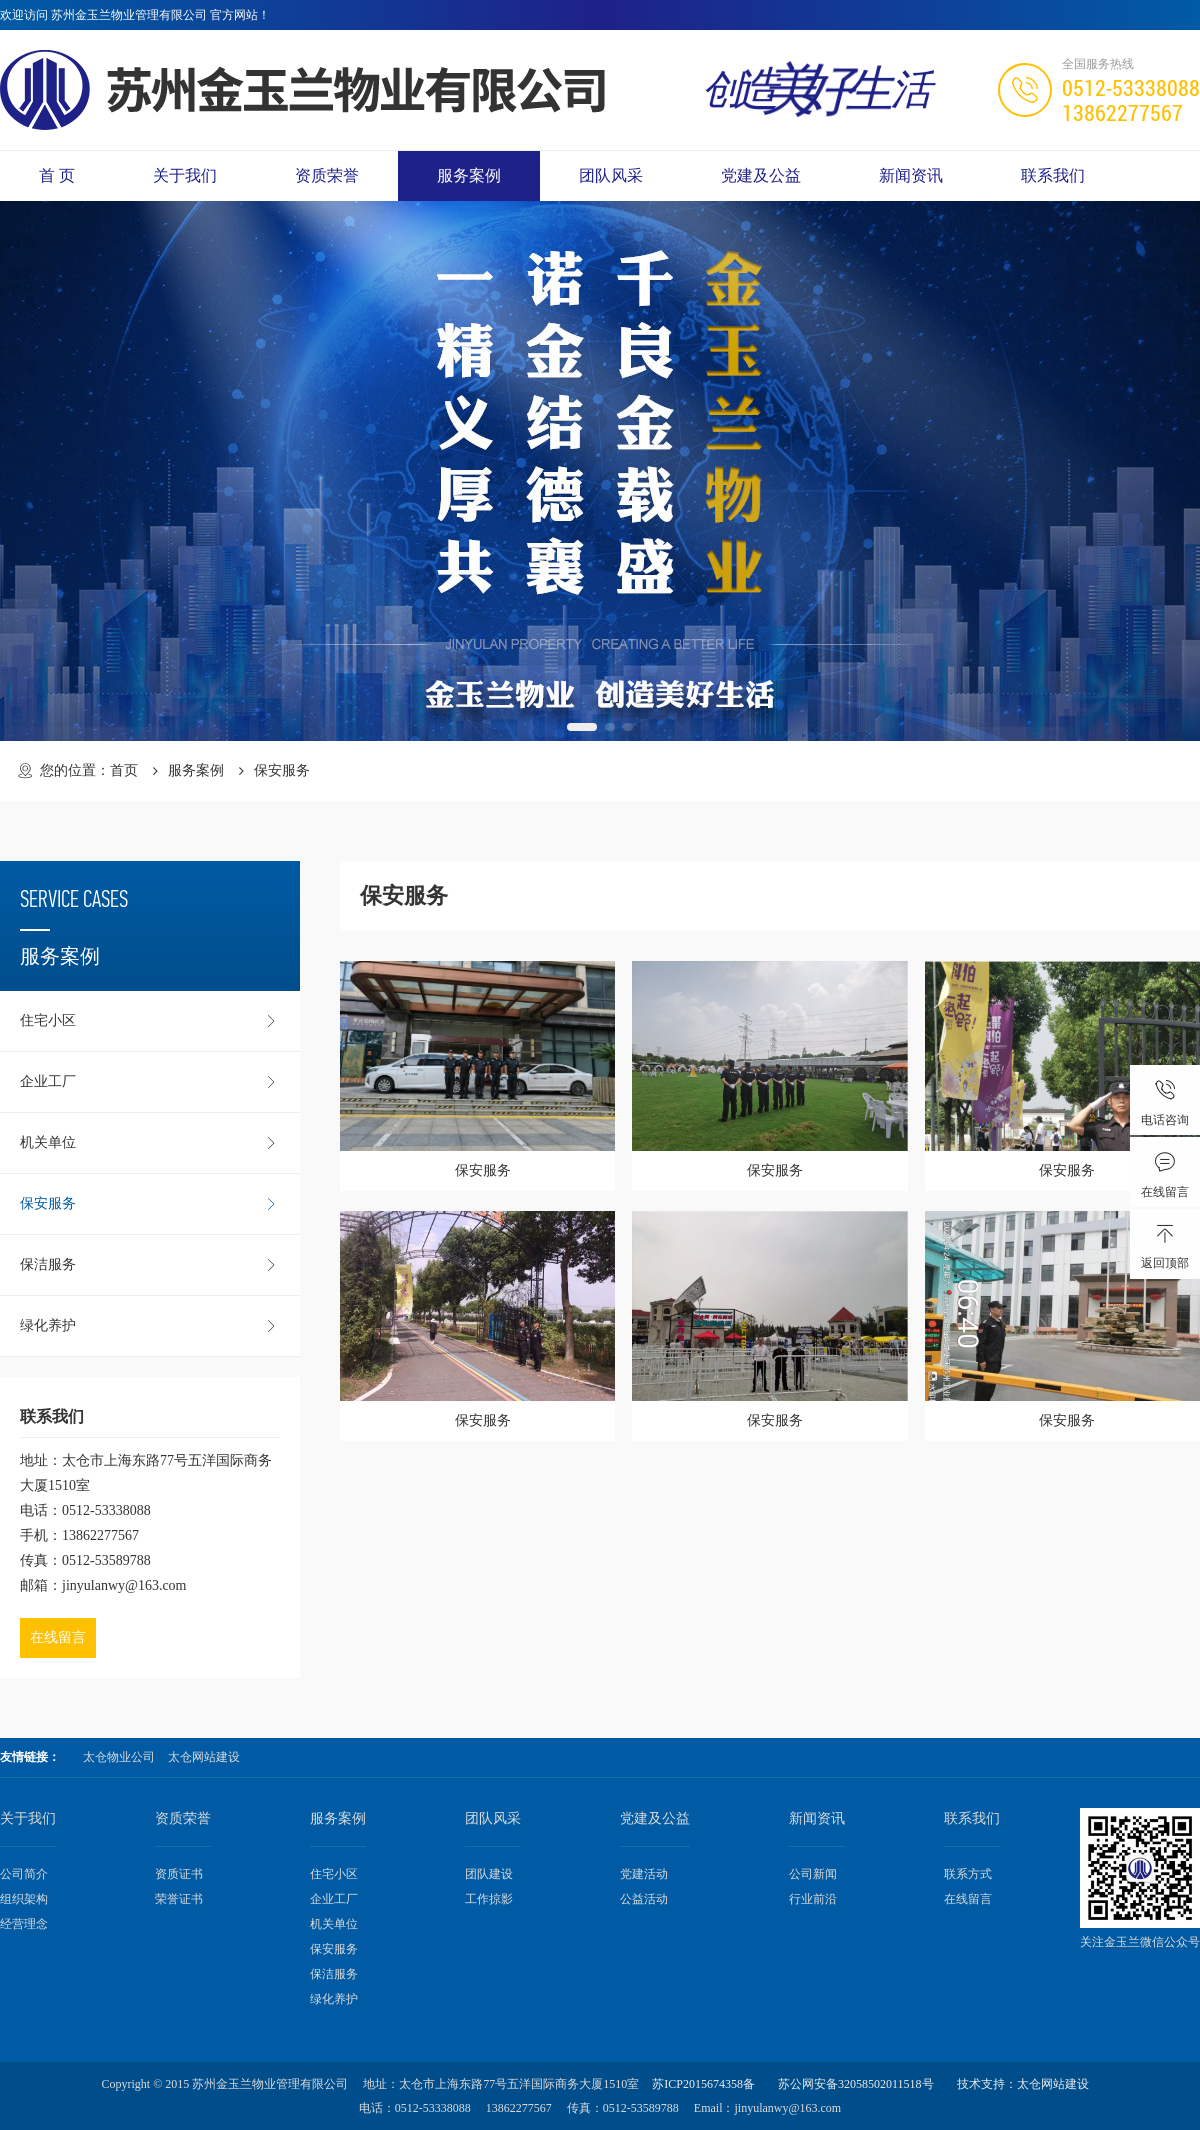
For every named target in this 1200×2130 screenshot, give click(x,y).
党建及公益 (761, 175)
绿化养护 (150, 1326)
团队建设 (489, 1874)
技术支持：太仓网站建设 (1023, 2084)
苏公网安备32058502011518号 (856, 2084)
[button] (582, 727)
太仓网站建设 (204, 1757)
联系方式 (968, 1874)
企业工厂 (150, 1082)
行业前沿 (813, 1899)
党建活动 (644, 1874)
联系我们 (1053, 175)
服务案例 (469, 175)
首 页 (57, 175)
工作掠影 (489, 1899)
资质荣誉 (327, 175)
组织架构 (24, 1899)
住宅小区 (150, 1021)
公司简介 (24, 1874)
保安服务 (150, 1204)
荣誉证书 (179, 1899)
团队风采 (611, 175)
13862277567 (1122, 112)
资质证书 (179, 1874)
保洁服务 (150, 1265)
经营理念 (24, 1924)
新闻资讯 (911, 175)
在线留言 (58, 1637)
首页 (124, 770)
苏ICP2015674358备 (703, 2084)
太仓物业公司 (119, 1757)
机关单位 (150, 1143)
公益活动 (644, 1899)
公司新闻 (813, 1874)
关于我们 (185, 175)
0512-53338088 (1131, 87)
